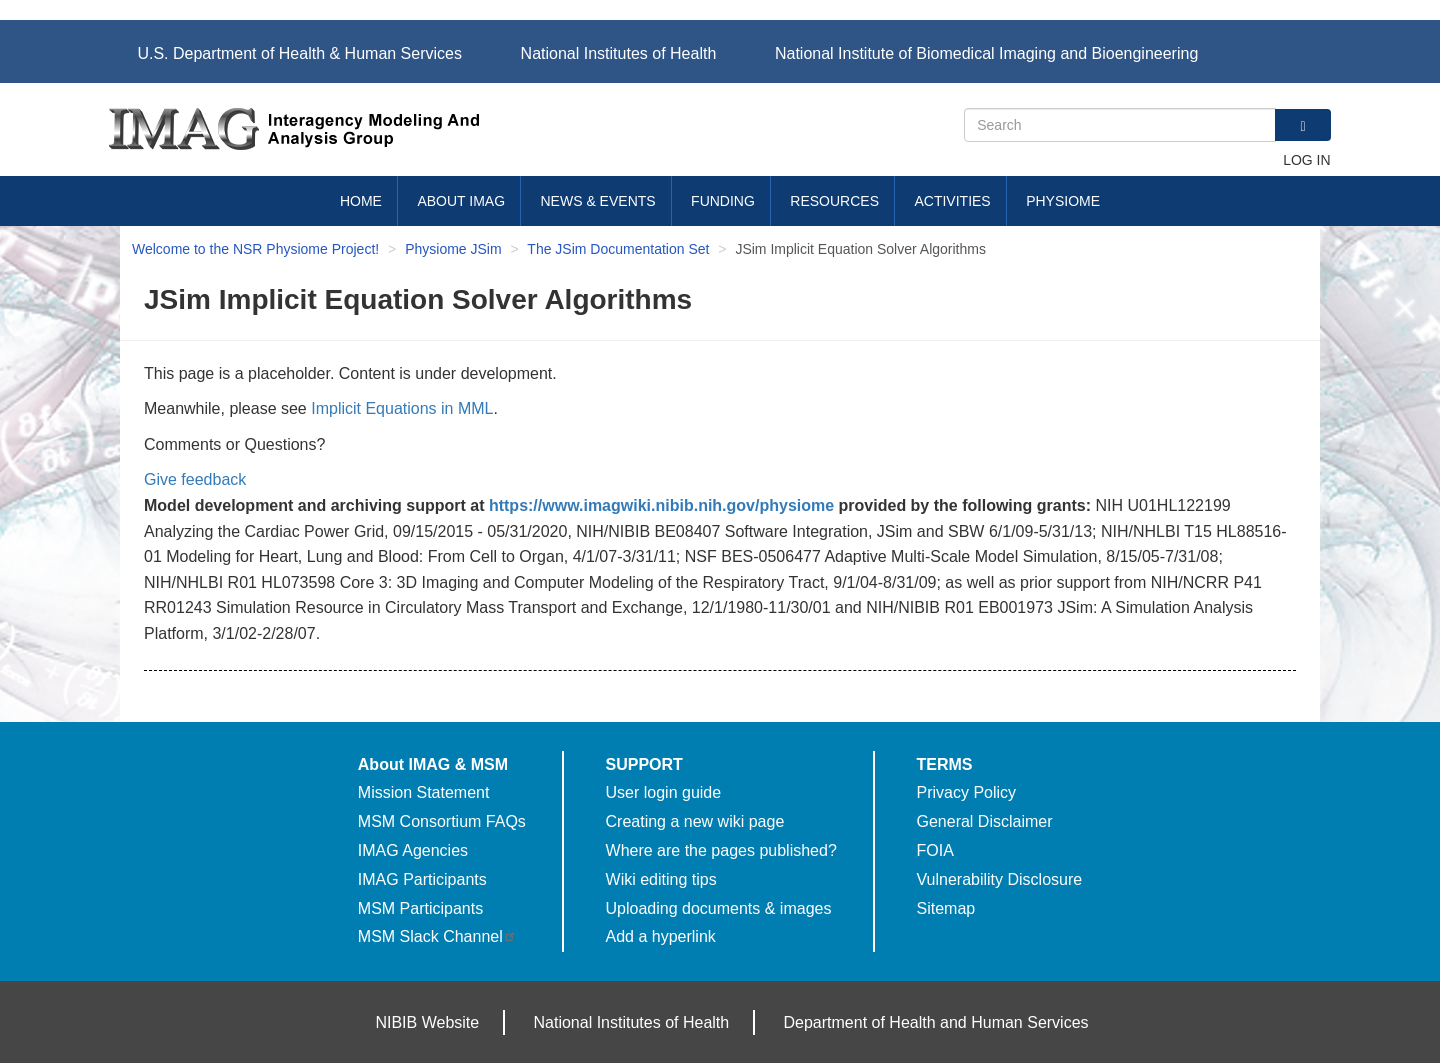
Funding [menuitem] (723, 201)
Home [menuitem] (361, 201)
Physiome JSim (453, 249)
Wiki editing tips (661, 879)
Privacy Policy (967, 792)
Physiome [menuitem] (1063, 201)
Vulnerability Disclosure (1000, 879)
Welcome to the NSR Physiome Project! (255, 249)
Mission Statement (424, 792)
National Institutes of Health (619, 53)
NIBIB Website (427, 1022)
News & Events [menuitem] (598, 201)
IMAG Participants (422, 879)
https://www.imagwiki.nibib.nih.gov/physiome (661, 505)
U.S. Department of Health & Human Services (299, 53)
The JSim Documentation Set (618, 249)
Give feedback (195, 479)
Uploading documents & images (719, 908)
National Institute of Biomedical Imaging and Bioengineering (986, 53)
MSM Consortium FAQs (442, 821)
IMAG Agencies (413, 850)
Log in (1306, 160)
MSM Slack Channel (437, 936)
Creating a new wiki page (695, 821)
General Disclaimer (985, 821)
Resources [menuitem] (834, 201)
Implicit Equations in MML (402, 408)
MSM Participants (420, 908)
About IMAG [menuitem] (461, 201)
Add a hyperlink (661, 936)
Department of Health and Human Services (936, 1022)
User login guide (664, 792)
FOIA (935, 850)
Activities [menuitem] (952, 201)
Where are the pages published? (721, 850)
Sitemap (946, 908)
